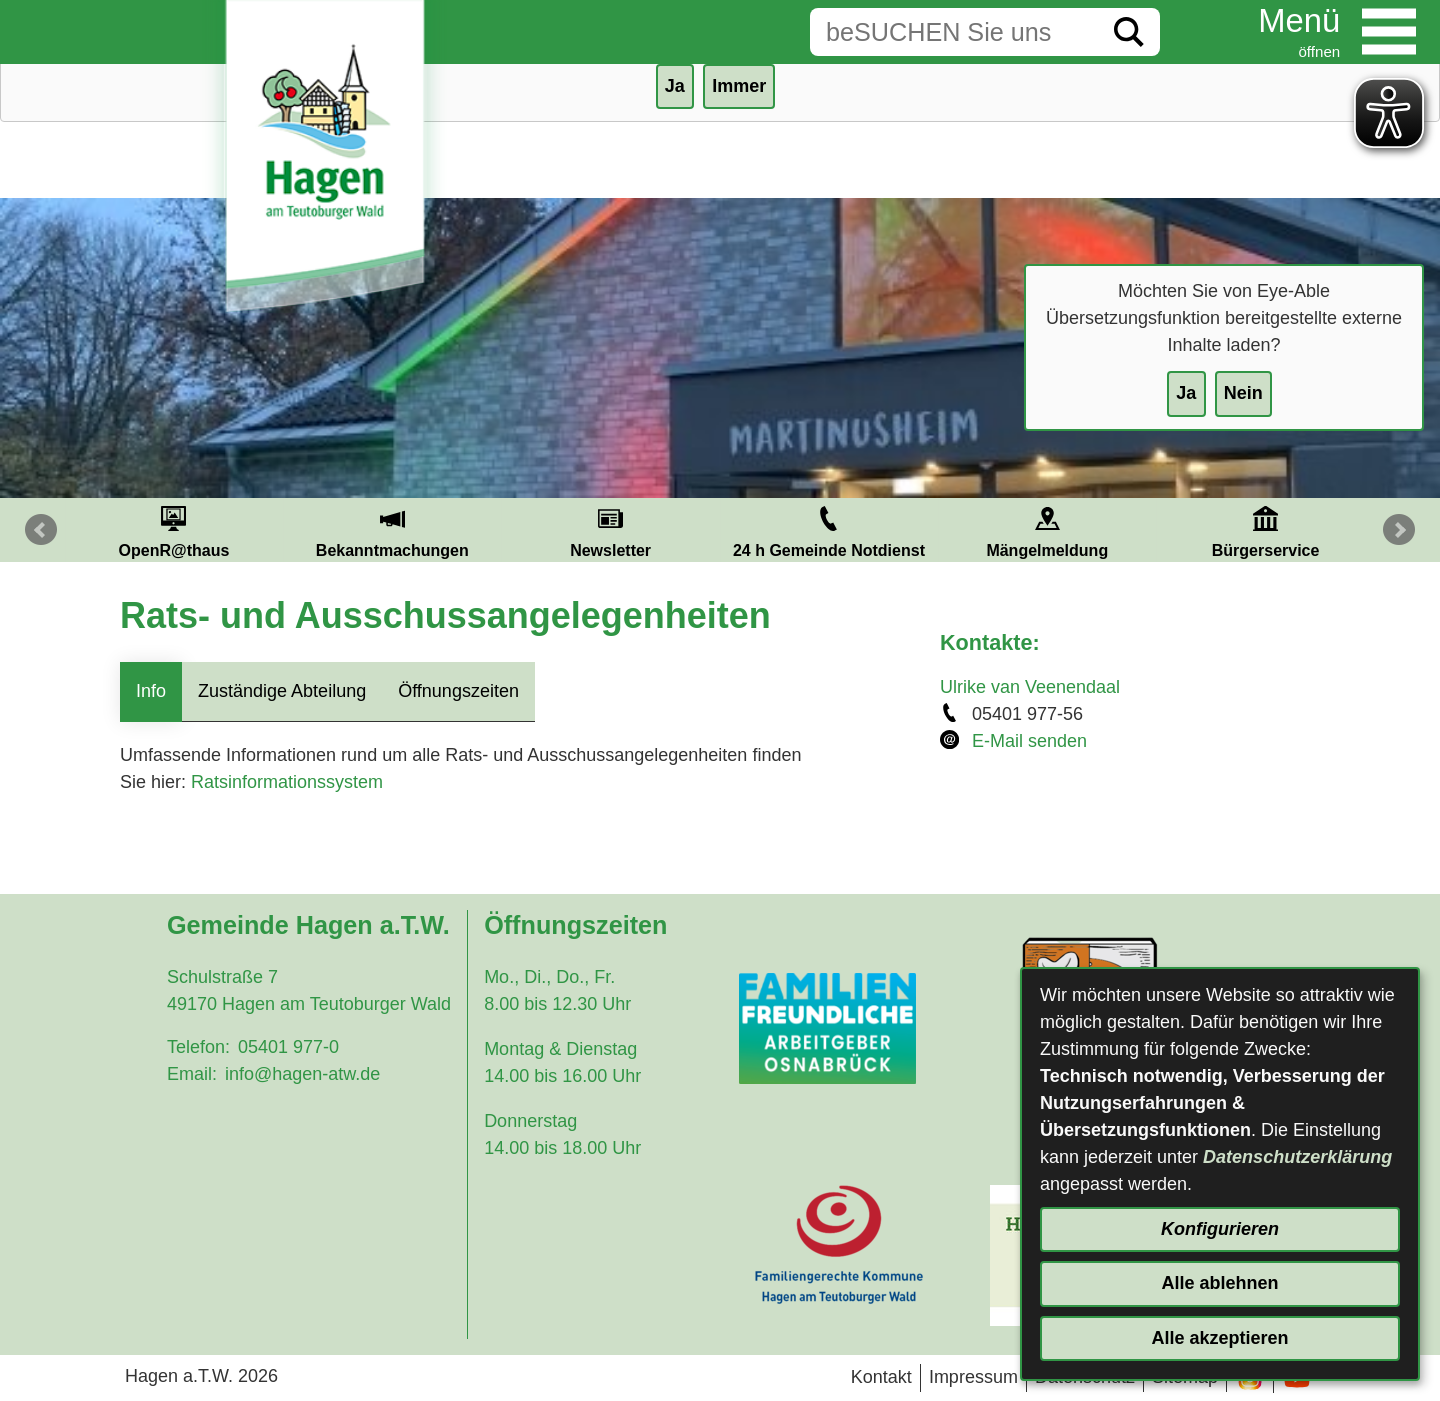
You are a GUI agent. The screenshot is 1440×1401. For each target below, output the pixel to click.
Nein (1243, 393)
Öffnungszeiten (458, 691)
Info (151, 691)
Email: (192, 1074)
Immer (739, 86)
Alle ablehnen (1219, 1283)
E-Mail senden (1029, 741)
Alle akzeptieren (1219, 1338)
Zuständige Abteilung (282, 691)
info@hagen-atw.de (302, 1074)
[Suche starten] (1129, 32)
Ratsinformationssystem (287, 782)
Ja (1186, 393)
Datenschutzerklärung (1297, 1157)
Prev (41, 530)
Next (1399, 530)
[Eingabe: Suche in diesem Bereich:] (954, 32)
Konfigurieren (1220, 1229)
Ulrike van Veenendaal (1030, 687)
